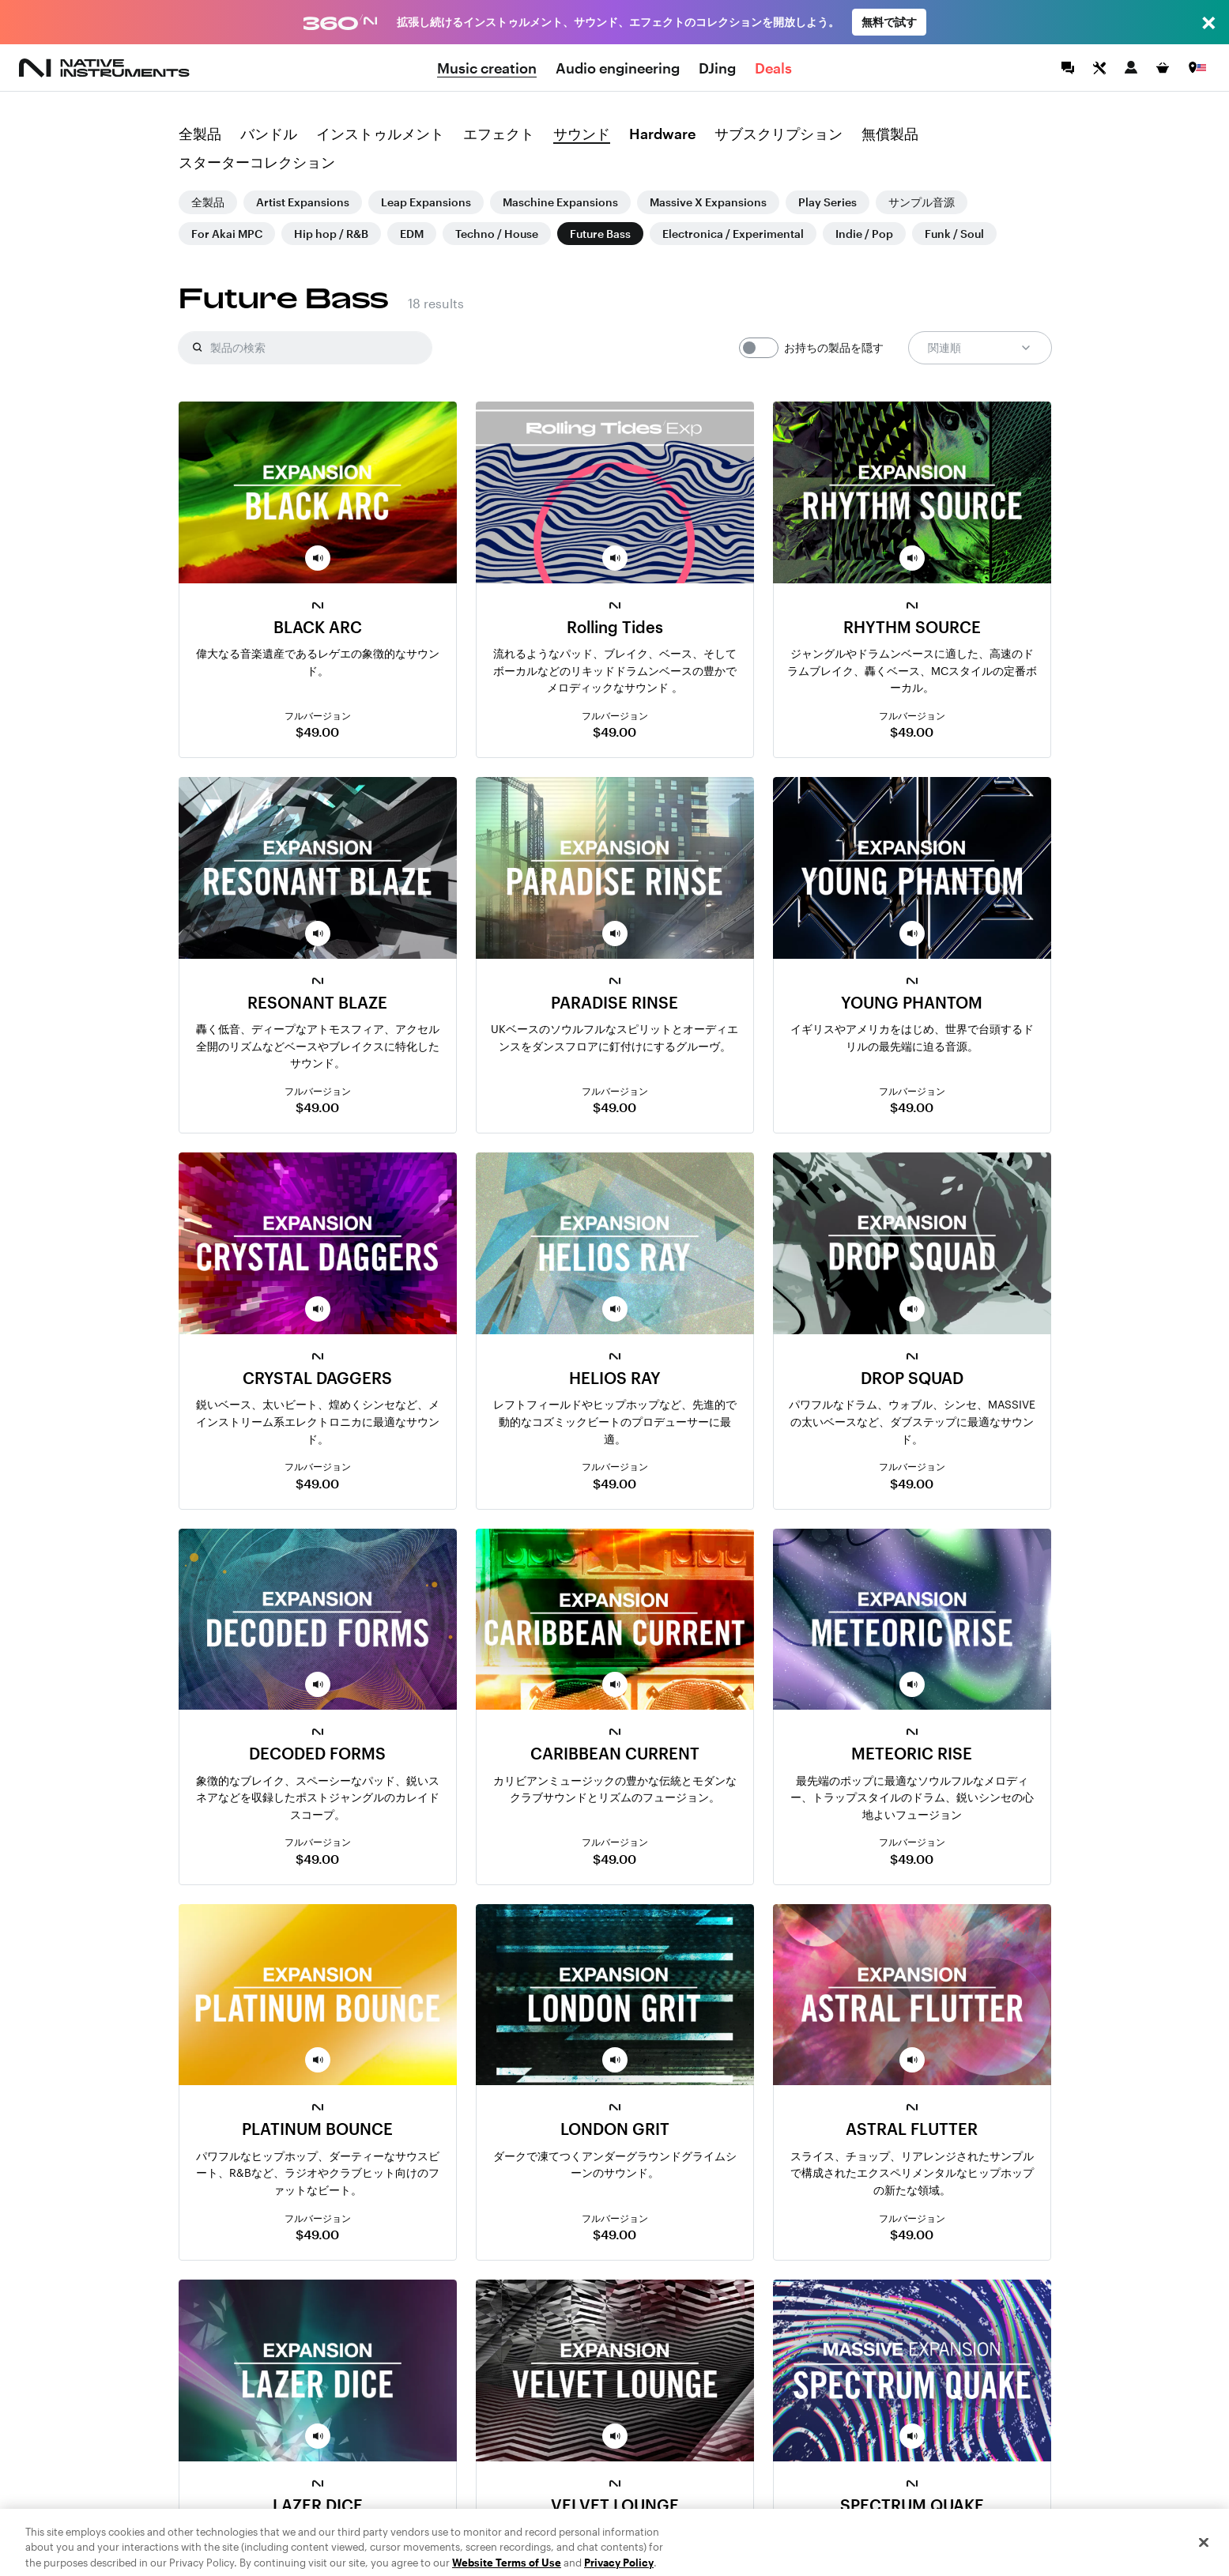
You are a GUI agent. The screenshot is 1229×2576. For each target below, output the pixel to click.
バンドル (268, 134)
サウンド (581, 134)
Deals (773, 68)
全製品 (200, 134)
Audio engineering (618, 68)
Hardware (662, 134)
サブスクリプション (778, 134)
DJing (717, 68)
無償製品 (889, 134)
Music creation (487, 68)
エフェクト (498, 134)
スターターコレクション (257, 162)
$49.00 (317, 731)
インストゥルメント (380, 134)
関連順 (980, 347)
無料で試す (889, 21)
